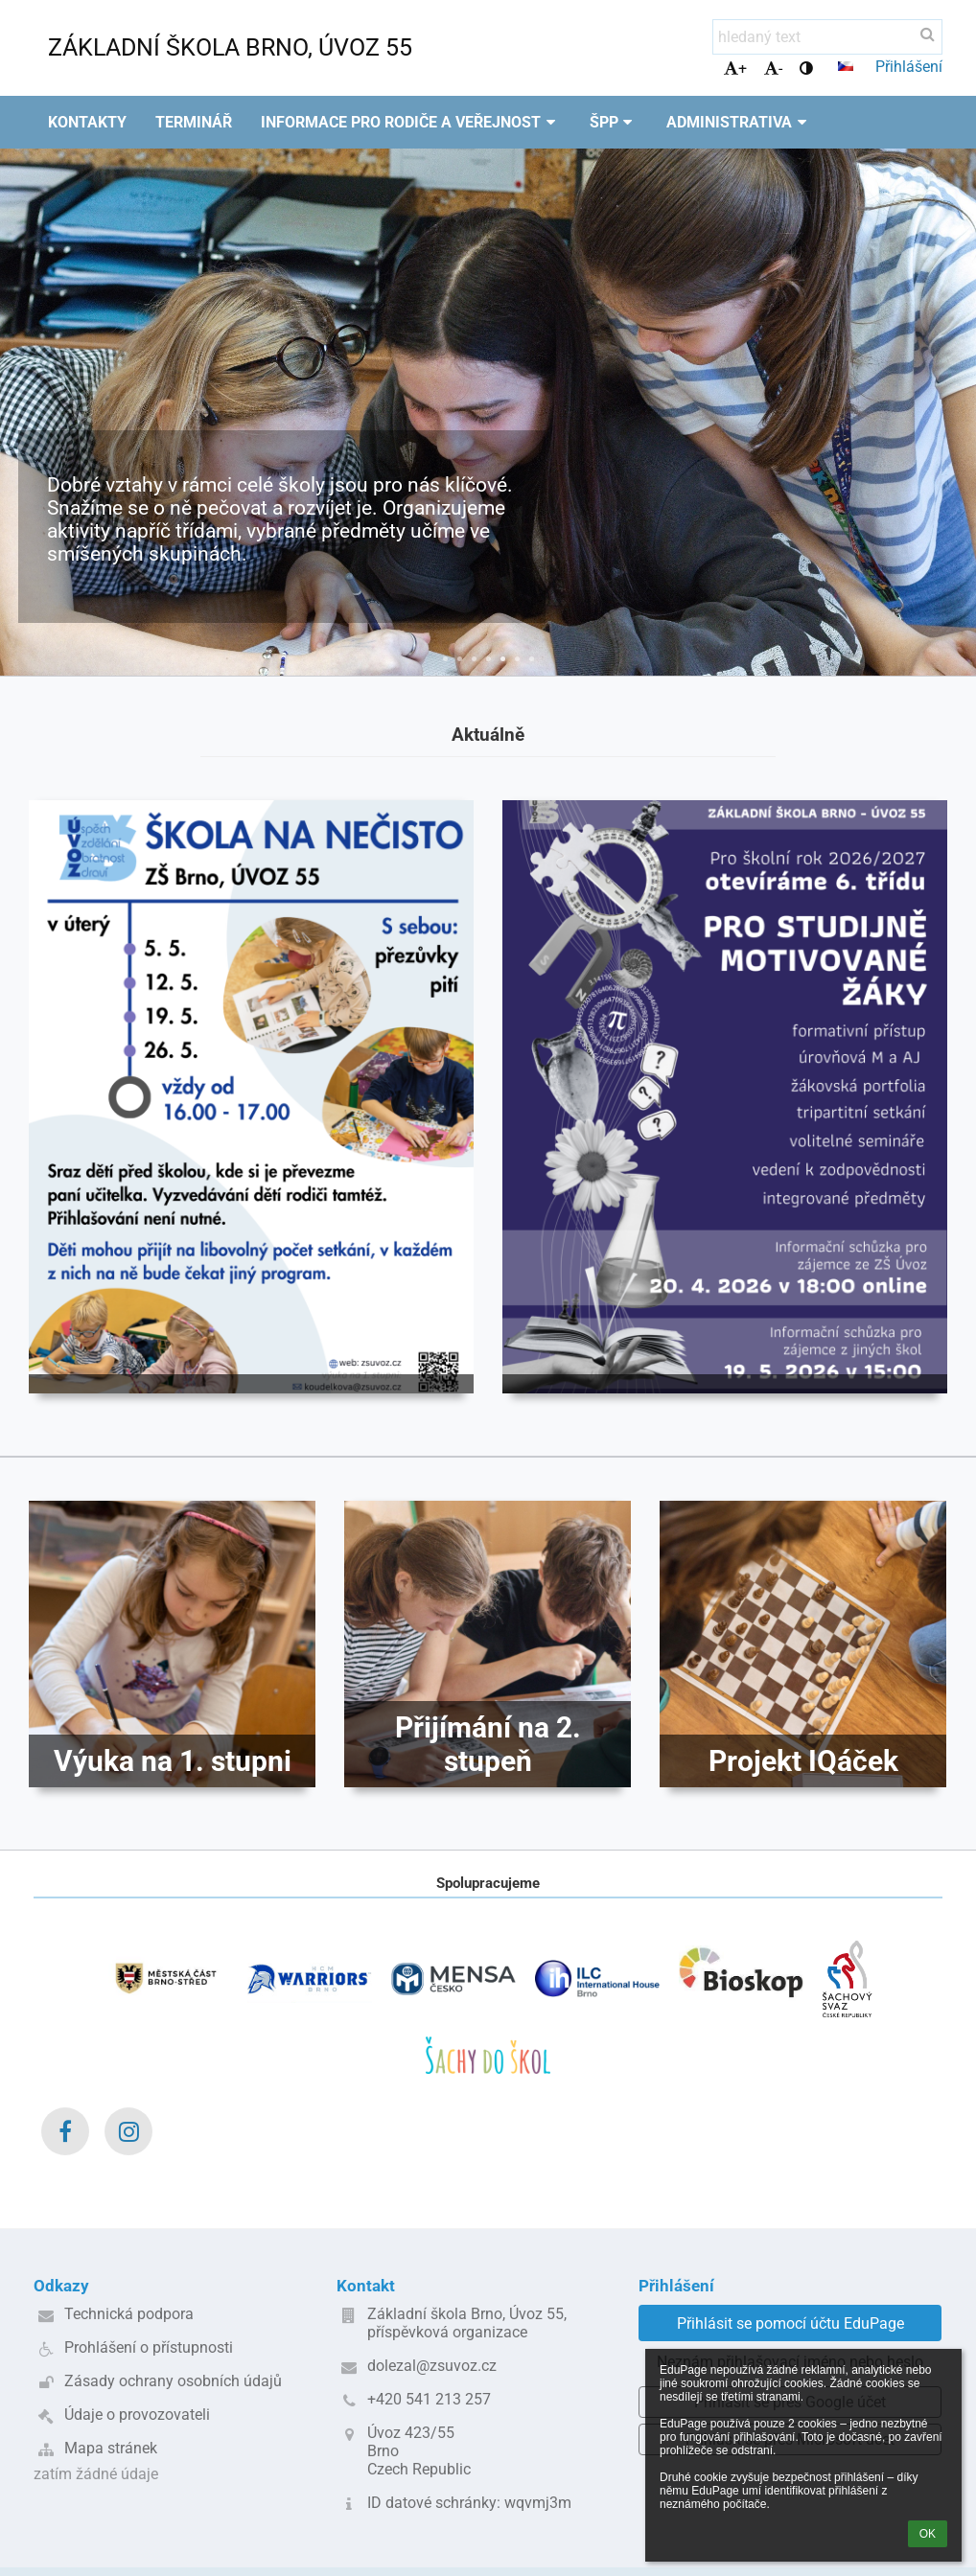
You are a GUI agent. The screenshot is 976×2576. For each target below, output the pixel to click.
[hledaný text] (827, 37)
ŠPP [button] (614, 122)
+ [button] (735, 68)
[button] (845, 66)
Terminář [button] (193, 122)
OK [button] (927, 2534)
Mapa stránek (110, 2448)
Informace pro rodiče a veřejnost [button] (411, 122)
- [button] (773, 68)
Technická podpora (129, 2314)
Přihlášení (908, 67)
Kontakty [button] (87, 122)
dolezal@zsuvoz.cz (432, 2366)
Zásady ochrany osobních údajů (173, 2381)
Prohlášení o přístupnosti (148, 2347)
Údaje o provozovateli (137, 2414)
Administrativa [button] (739, 122)
